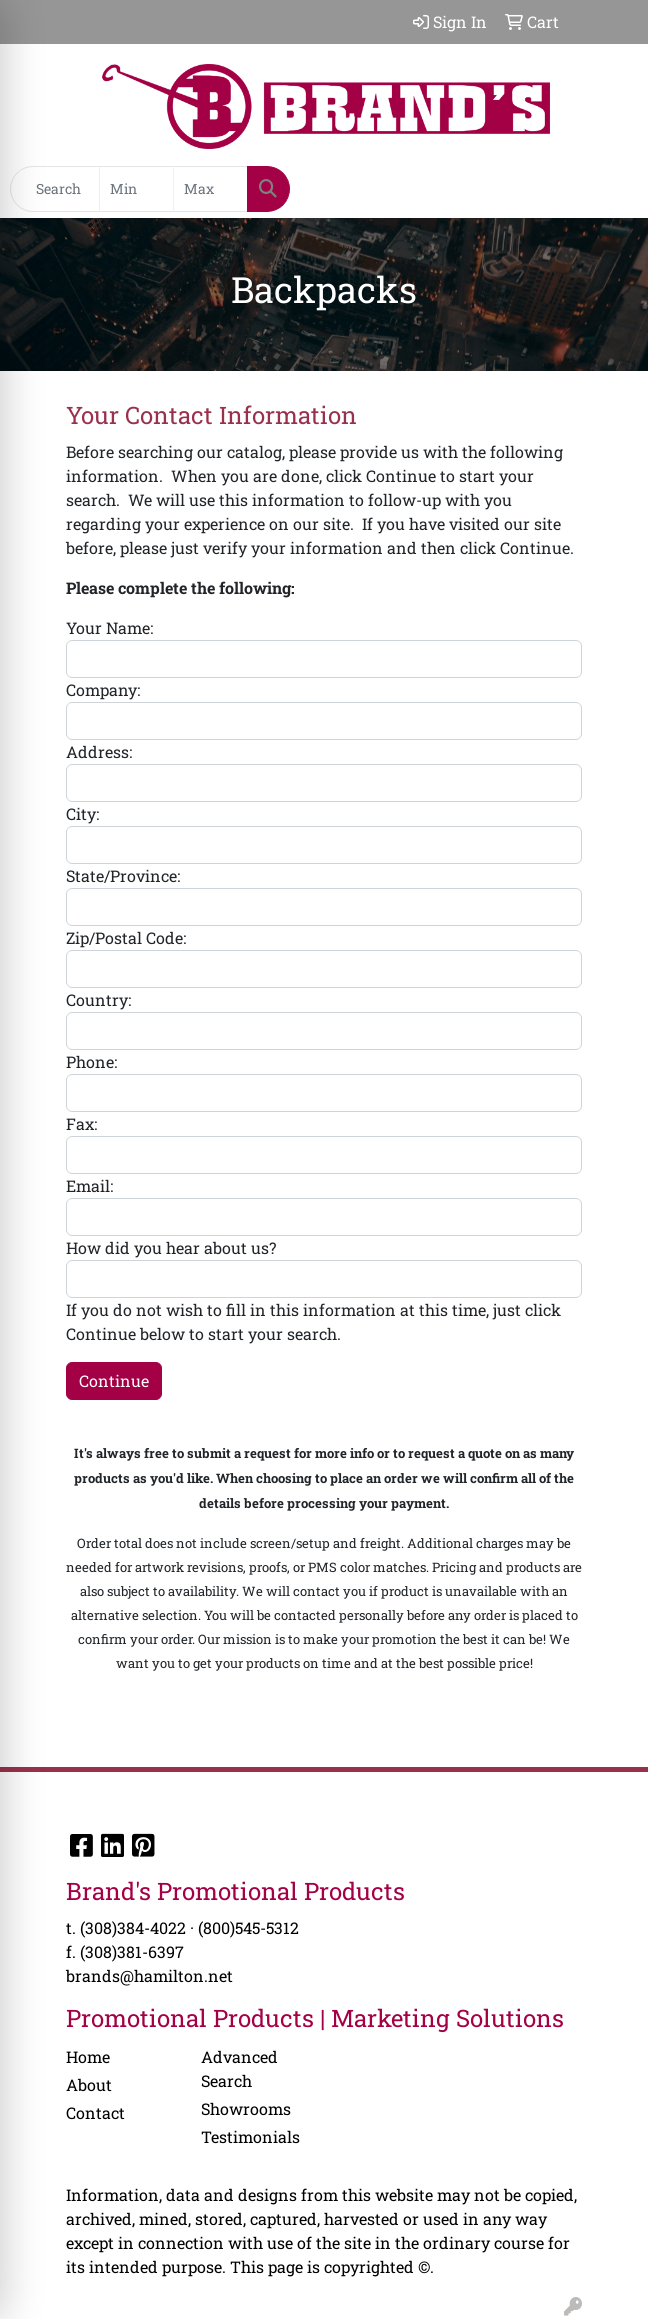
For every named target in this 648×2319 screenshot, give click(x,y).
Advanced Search (239, 2068)
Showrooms (246, 2108)
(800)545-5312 (248, 1927)
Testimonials (250, 2136)
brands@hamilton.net (149, 1975)
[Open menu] (608, 189)
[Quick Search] (55, 189)
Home (88, 2056)
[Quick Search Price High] (210, 189)
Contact (95, 2112)
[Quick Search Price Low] (136, 189)
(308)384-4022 (133, 1927)
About (89, 2084)
